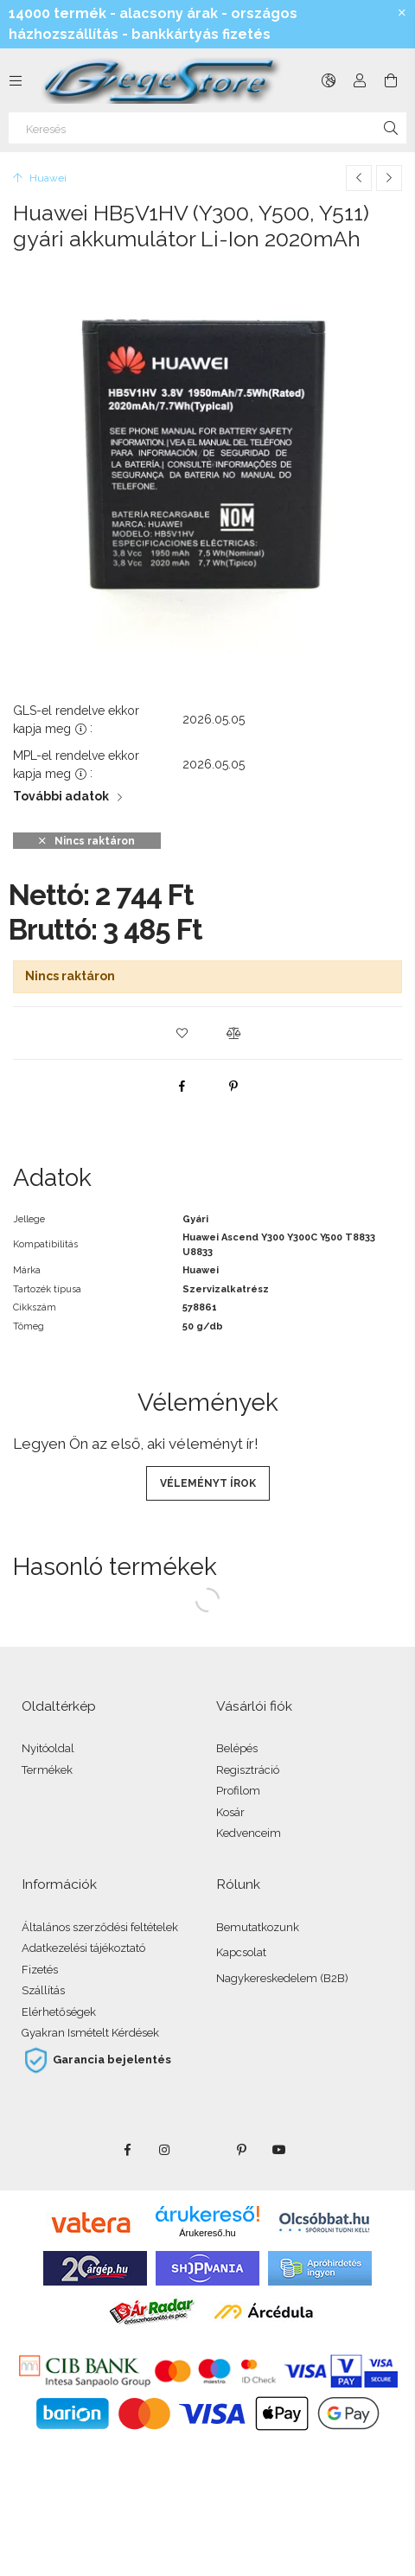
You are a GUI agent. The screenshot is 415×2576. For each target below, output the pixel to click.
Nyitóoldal (48, 1748)
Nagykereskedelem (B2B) (282, 1978)
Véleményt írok (208, 1483)
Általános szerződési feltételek (100, 1927)
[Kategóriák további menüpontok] (15, 80)
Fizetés (40, 1969)
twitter (203, 2150)
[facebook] (181, 1086)
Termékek (47, 1769)
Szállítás (43, 1990)
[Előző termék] (359, 178)
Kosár (230, 1812)
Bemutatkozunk (257, 1927)
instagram (165, 2150)
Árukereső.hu (207, 2233)
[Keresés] (207, 127)
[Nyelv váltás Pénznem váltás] (328, 80)
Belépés (237, 1748)
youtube (279, 2150)
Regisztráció (247, 1769)
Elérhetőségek (59, 2011)
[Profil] (359, 80)
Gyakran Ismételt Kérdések (90, 2032)
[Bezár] (402, 13)
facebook (127, 2150)
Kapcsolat (241, 1952)
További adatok (61, 796)
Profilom (238, 1790)
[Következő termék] (389, 178)
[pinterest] (233, 1086)
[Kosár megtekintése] (390, 80)
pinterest (241, 2150)
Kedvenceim (248, 1833)
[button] (181, 1033)
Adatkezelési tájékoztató (83, 1948)
